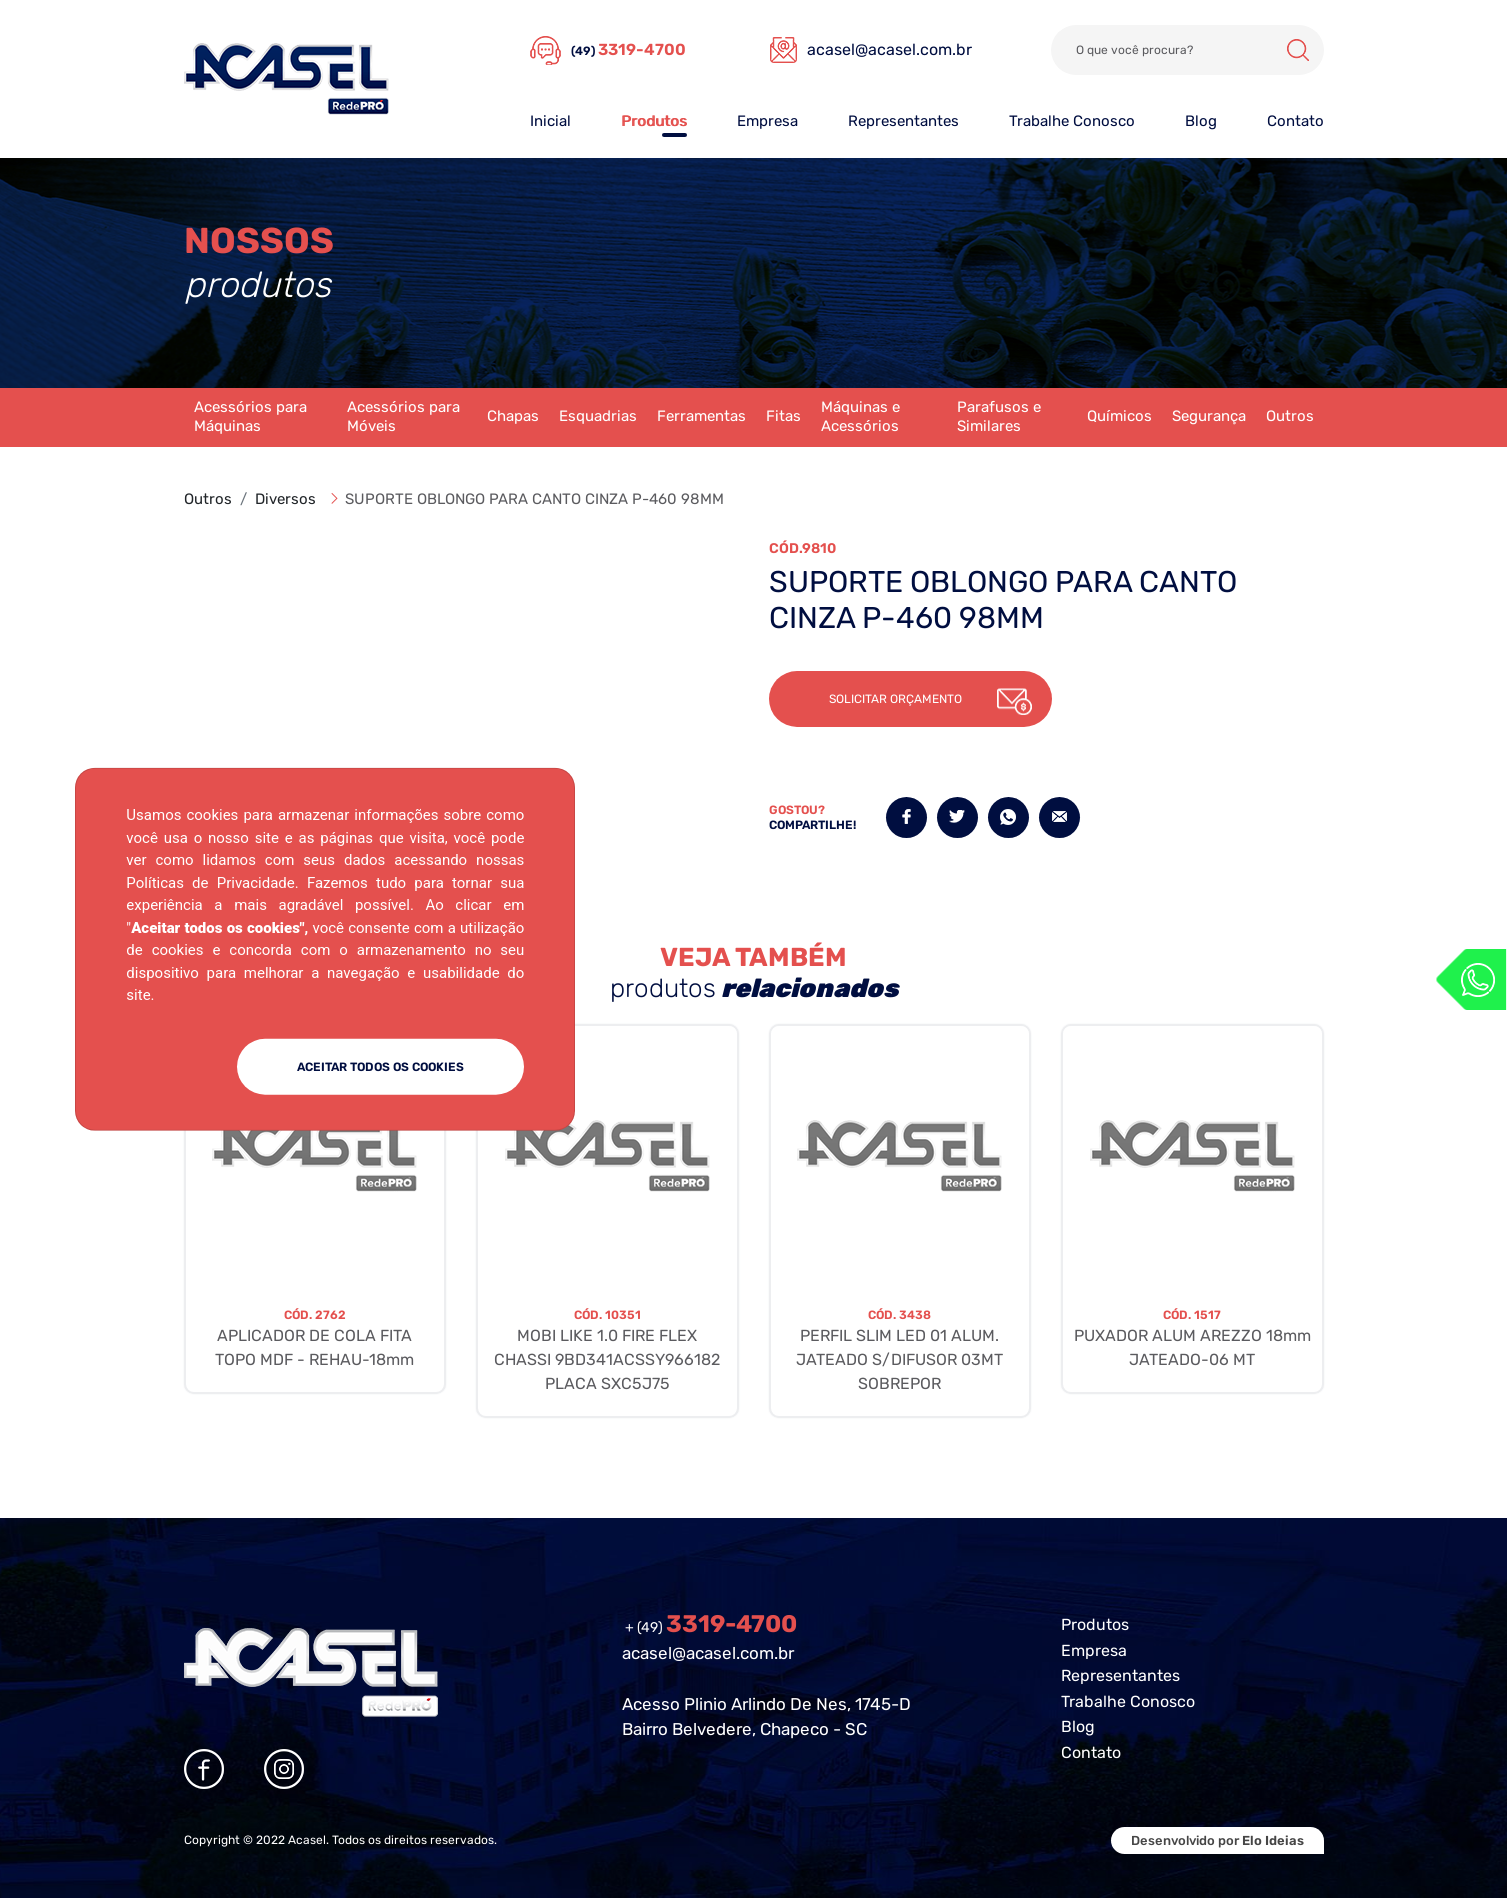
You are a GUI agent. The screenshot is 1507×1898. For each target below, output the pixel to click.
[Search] (1187, 50)
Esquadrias (598, 416)
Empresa (767, 121)
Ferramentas (701, 416)
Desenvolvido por (1217, 1840)
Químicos (1119, 416)
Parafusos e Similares (999, 417)
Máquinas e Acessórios (860, 417)
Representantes (903, 121)
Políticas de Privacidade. (212, 882)
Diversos (285, 499)
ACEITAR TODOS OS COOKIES (380, 1066)
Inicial (550, 121)
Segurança (1209, 416)
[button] (910, 699)
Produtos (654, 121)
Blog (1201, 121)
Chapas (513, 416)
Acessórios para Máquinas (250, 417)
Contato (1295, 121)
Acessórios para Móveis (403, 417)
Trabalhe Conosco (1072, 121)
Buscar (1298, 50)
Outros (1290, 416)
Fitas (783, 416)
